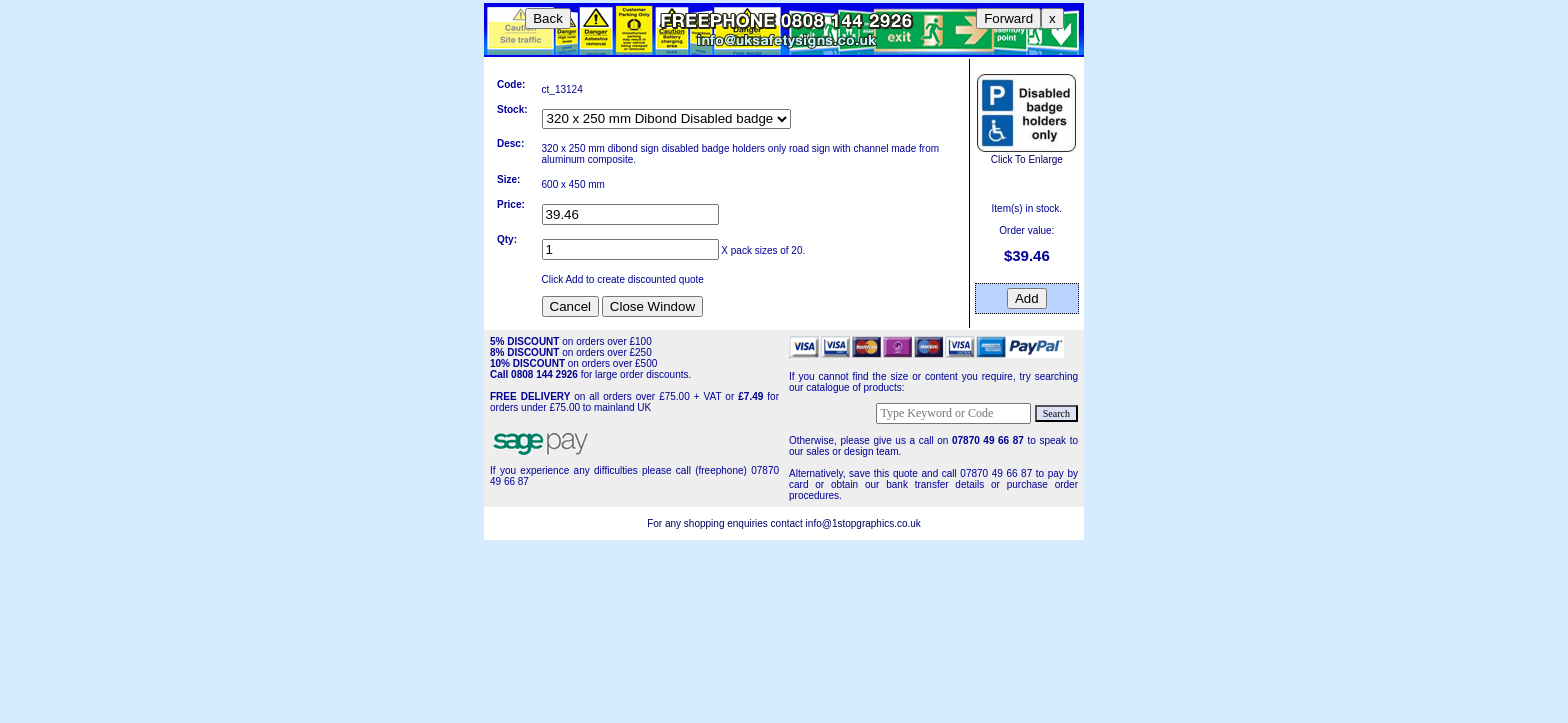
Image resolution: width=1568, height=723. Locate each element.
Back (548, 18)
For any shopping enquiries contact (726, 523)
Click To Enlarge (1026, 154)
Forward (1008, 18)
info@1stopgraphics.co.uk (863, 523)
